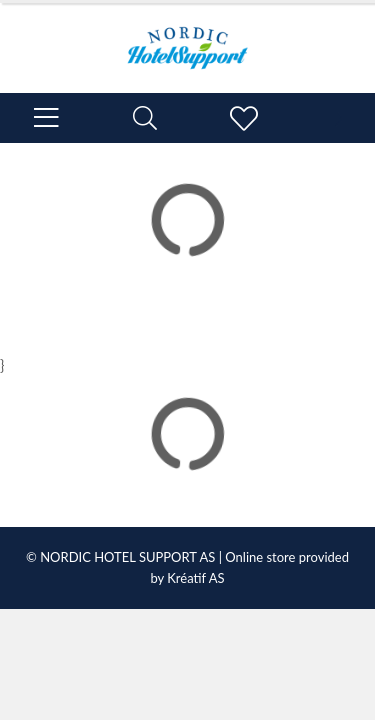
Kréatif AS (195, 578)
